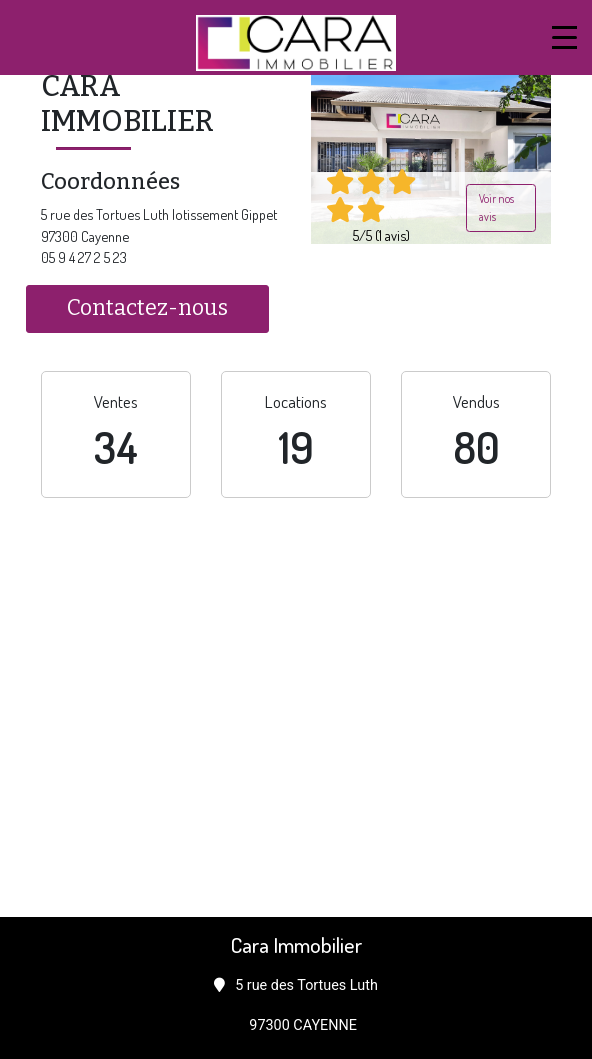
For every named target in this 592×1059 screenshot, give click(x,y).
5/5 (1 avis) (381, 235)
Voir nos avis (496, 207)
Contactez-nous (147, 308)
